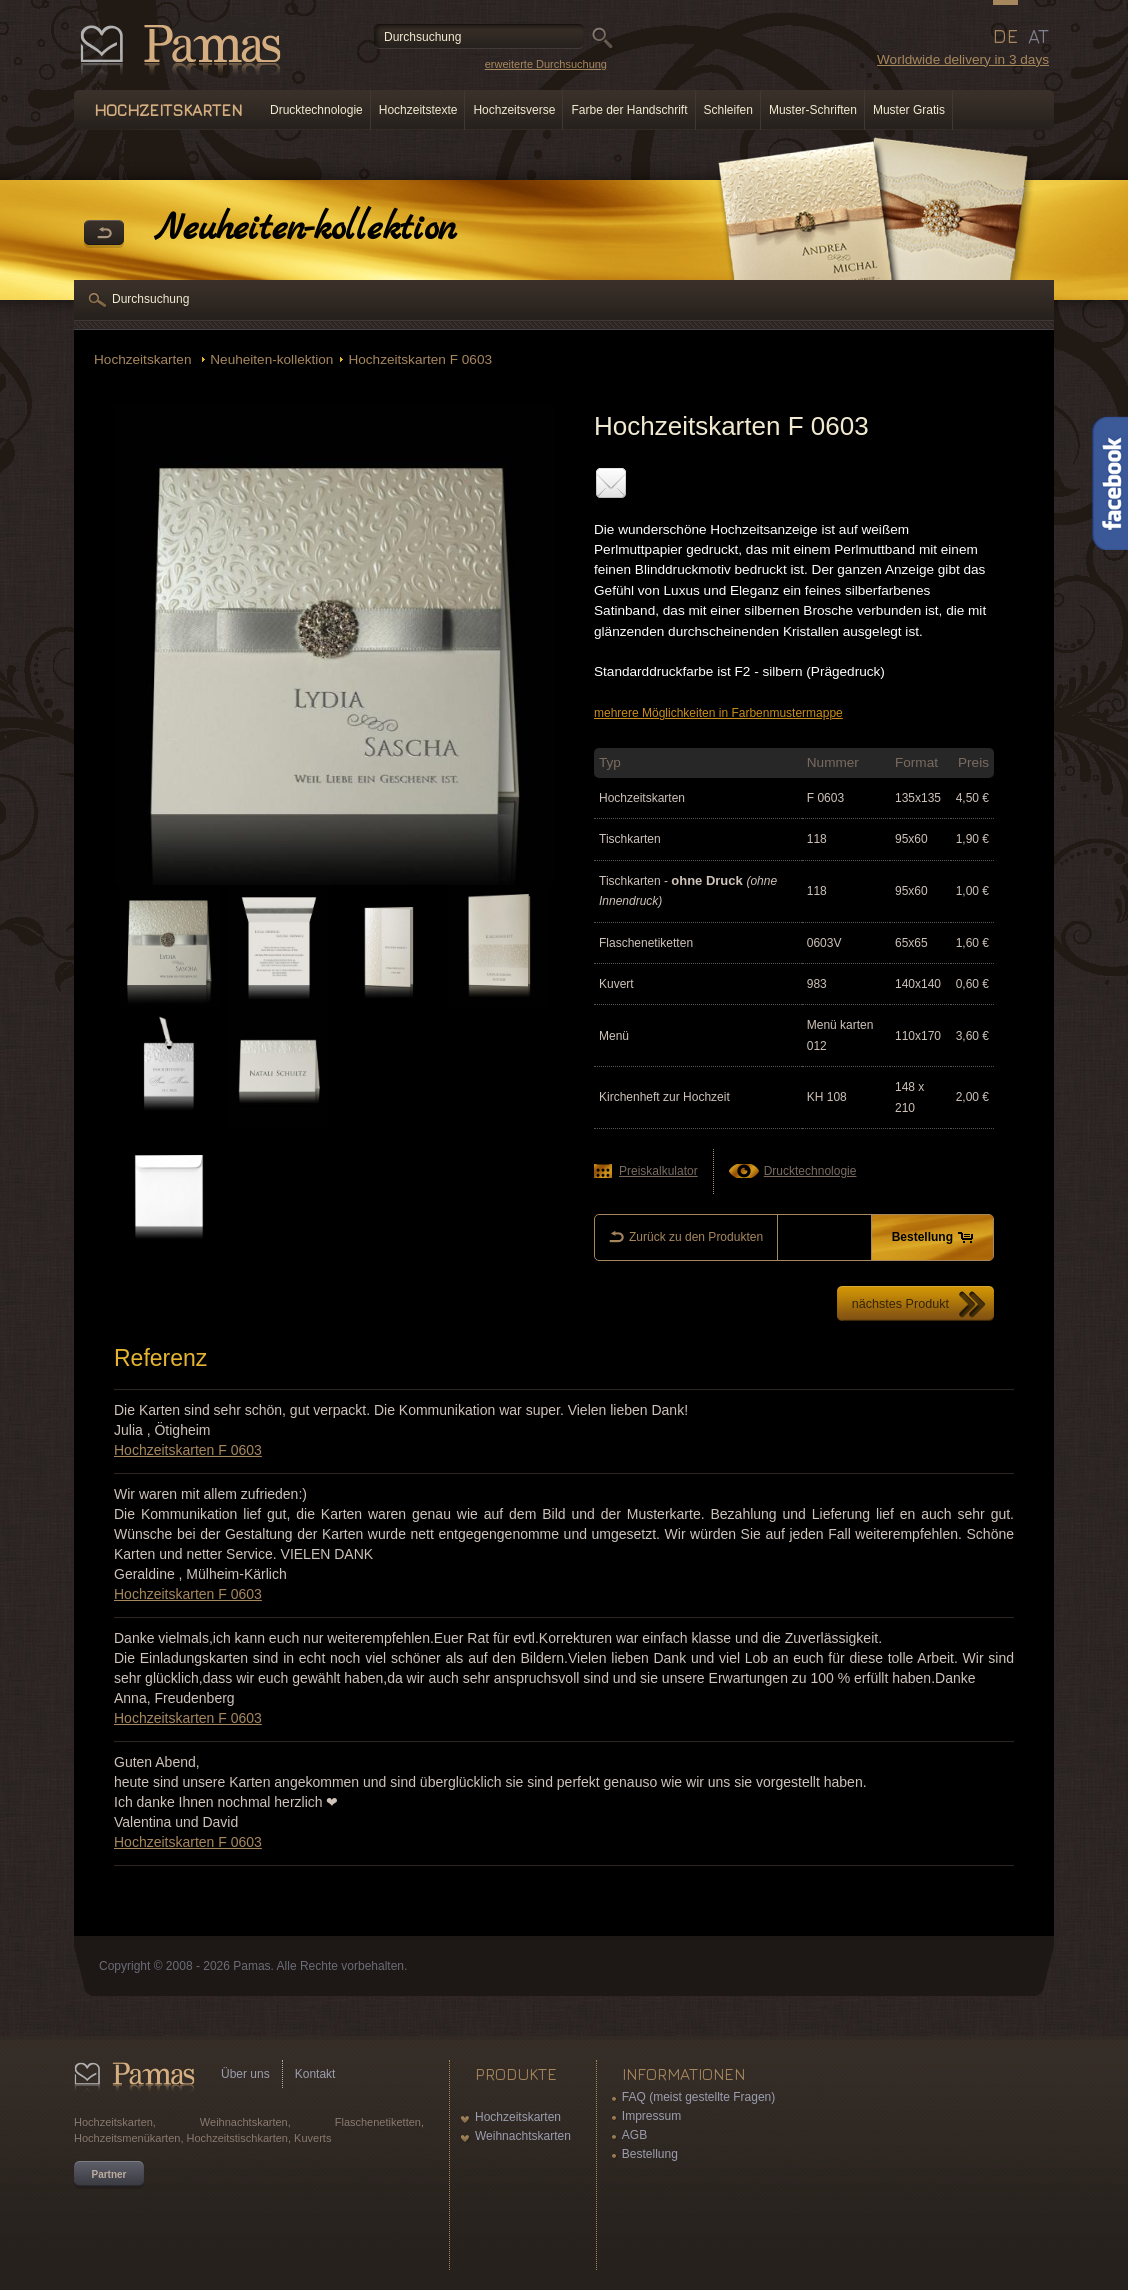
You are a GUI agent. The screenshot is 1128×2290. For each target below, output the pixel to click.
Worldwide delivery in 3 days (963, 59)
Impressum (651, 2116)
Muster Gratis (909, 110)
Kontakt (315, 2074)
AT (1038, 36)
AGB (634, 2135)
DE (1005, 36)
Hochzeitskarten (144, 359)
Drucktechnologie (316, 110)
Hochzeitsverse (514, 110)
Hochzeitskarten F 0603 (420, 359)
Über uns (245, 2074)
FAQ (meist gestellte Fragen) (698, 2097)
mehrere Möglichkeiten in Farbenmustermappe (718, 713)
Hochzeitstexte (418, 110)
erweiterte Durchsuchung (546, 64)
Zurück (104, 234)
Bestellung (650, 2154)
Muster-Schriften (813, 110)
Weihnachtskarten (523, 2136)
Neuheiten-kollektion (271, 359)
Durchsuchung (150, 299)
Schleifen (728, 110)
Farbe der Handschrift (629, 110)
